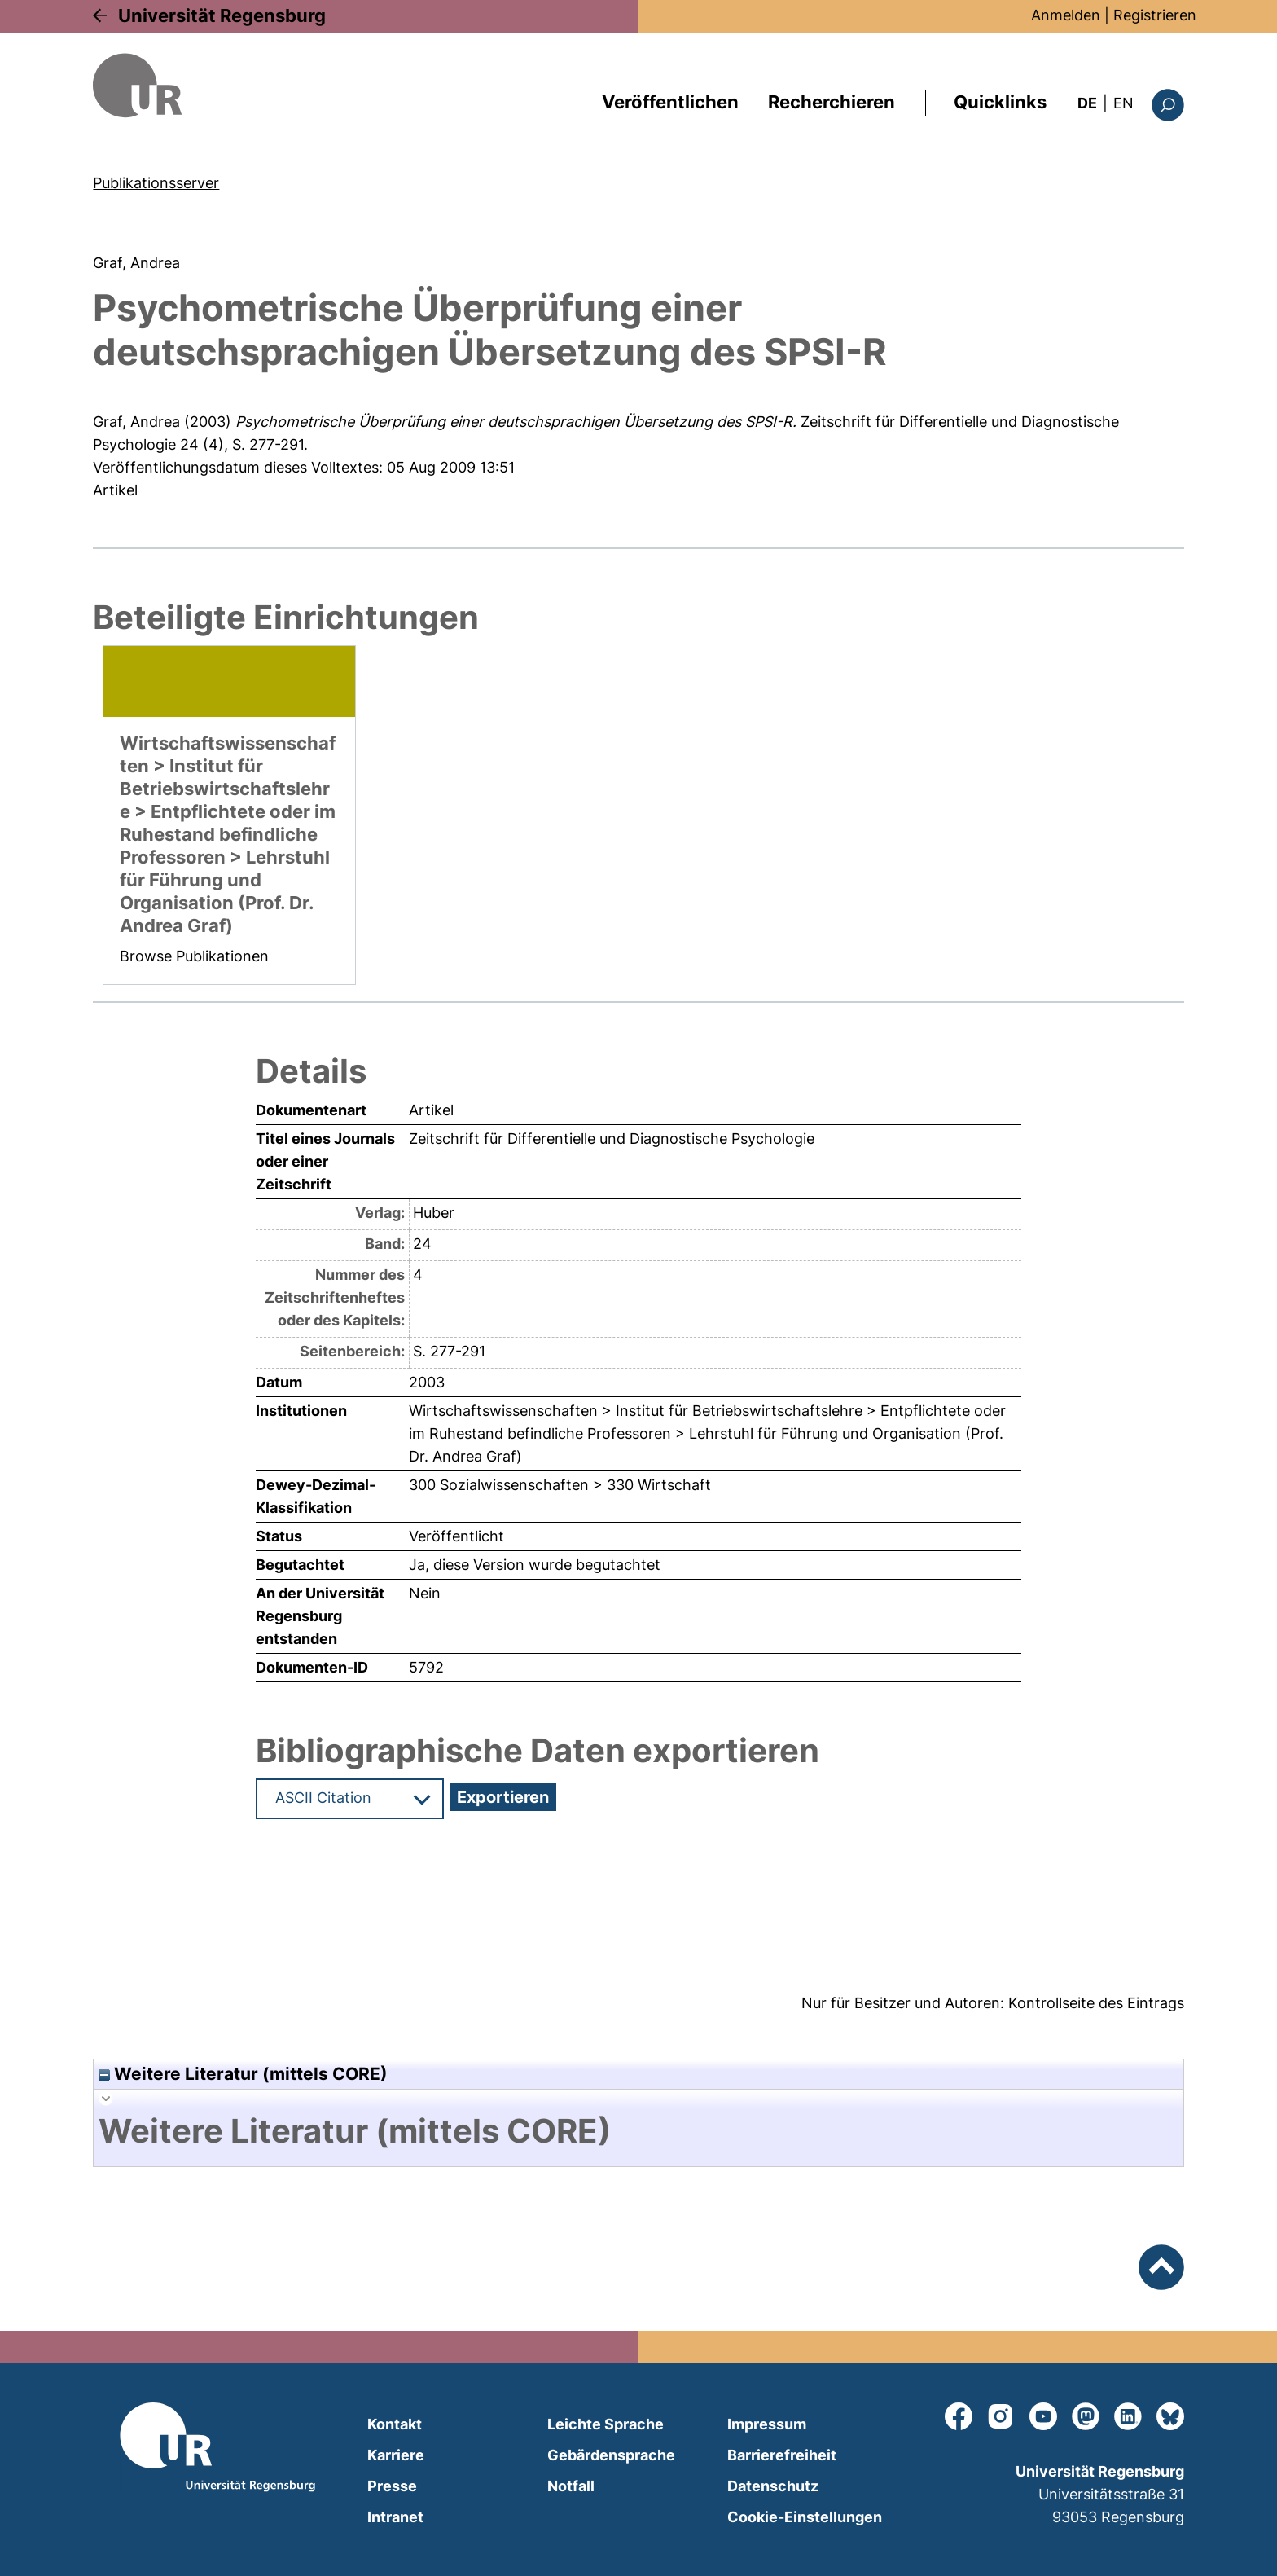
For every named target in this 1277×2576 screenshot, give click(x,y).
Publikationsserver (156, 182)
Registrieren (1154, 15)
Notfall (571, 2486)
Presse (392, 2486)
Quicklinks (1000, 101)
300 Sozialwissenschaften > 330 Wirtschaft (560, 1484)
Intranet (395, 2516)
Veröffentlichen (670, 101)
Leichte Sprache (605, 2424)
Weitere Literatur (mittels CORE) (243, 2074)
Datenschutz (772, 2486)
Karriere (395, 2455)
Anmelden (1065, 15)
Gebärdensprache (611, 2455)
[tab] (638, 2131)
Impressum (766, 2424)
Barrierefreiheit (781, 2455)
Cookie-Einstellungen (804, 2516)
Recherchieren (831, 101)
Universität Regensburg (222, 15)
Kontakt (394, 2424)
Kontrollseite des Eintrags (1096, 2002)
